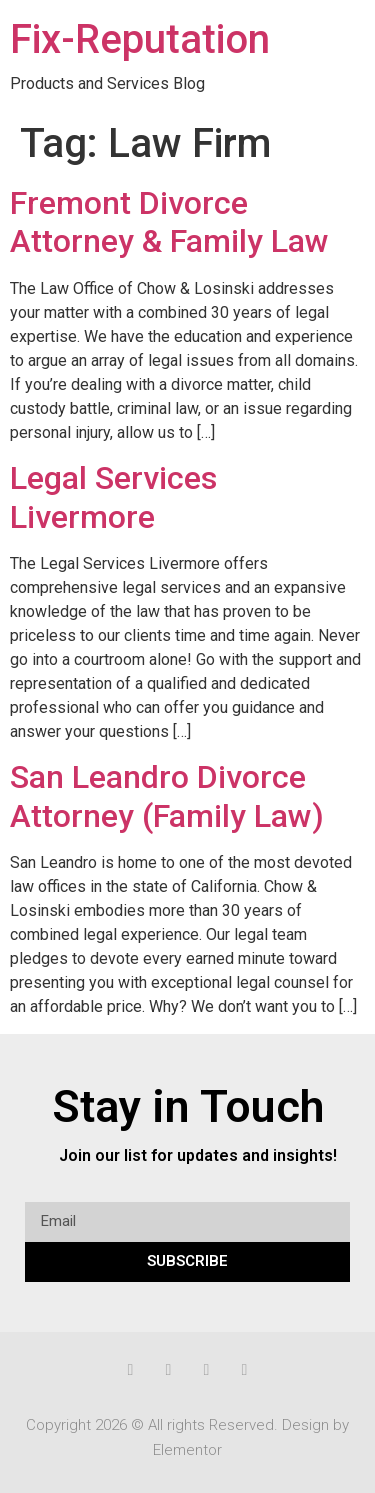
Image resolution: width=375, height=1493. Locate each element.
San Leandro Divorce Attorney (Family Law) (167, 796)
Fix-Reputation (140, 39)
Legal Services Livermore (113, 497)
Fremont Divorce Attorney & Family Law (169, 222)
